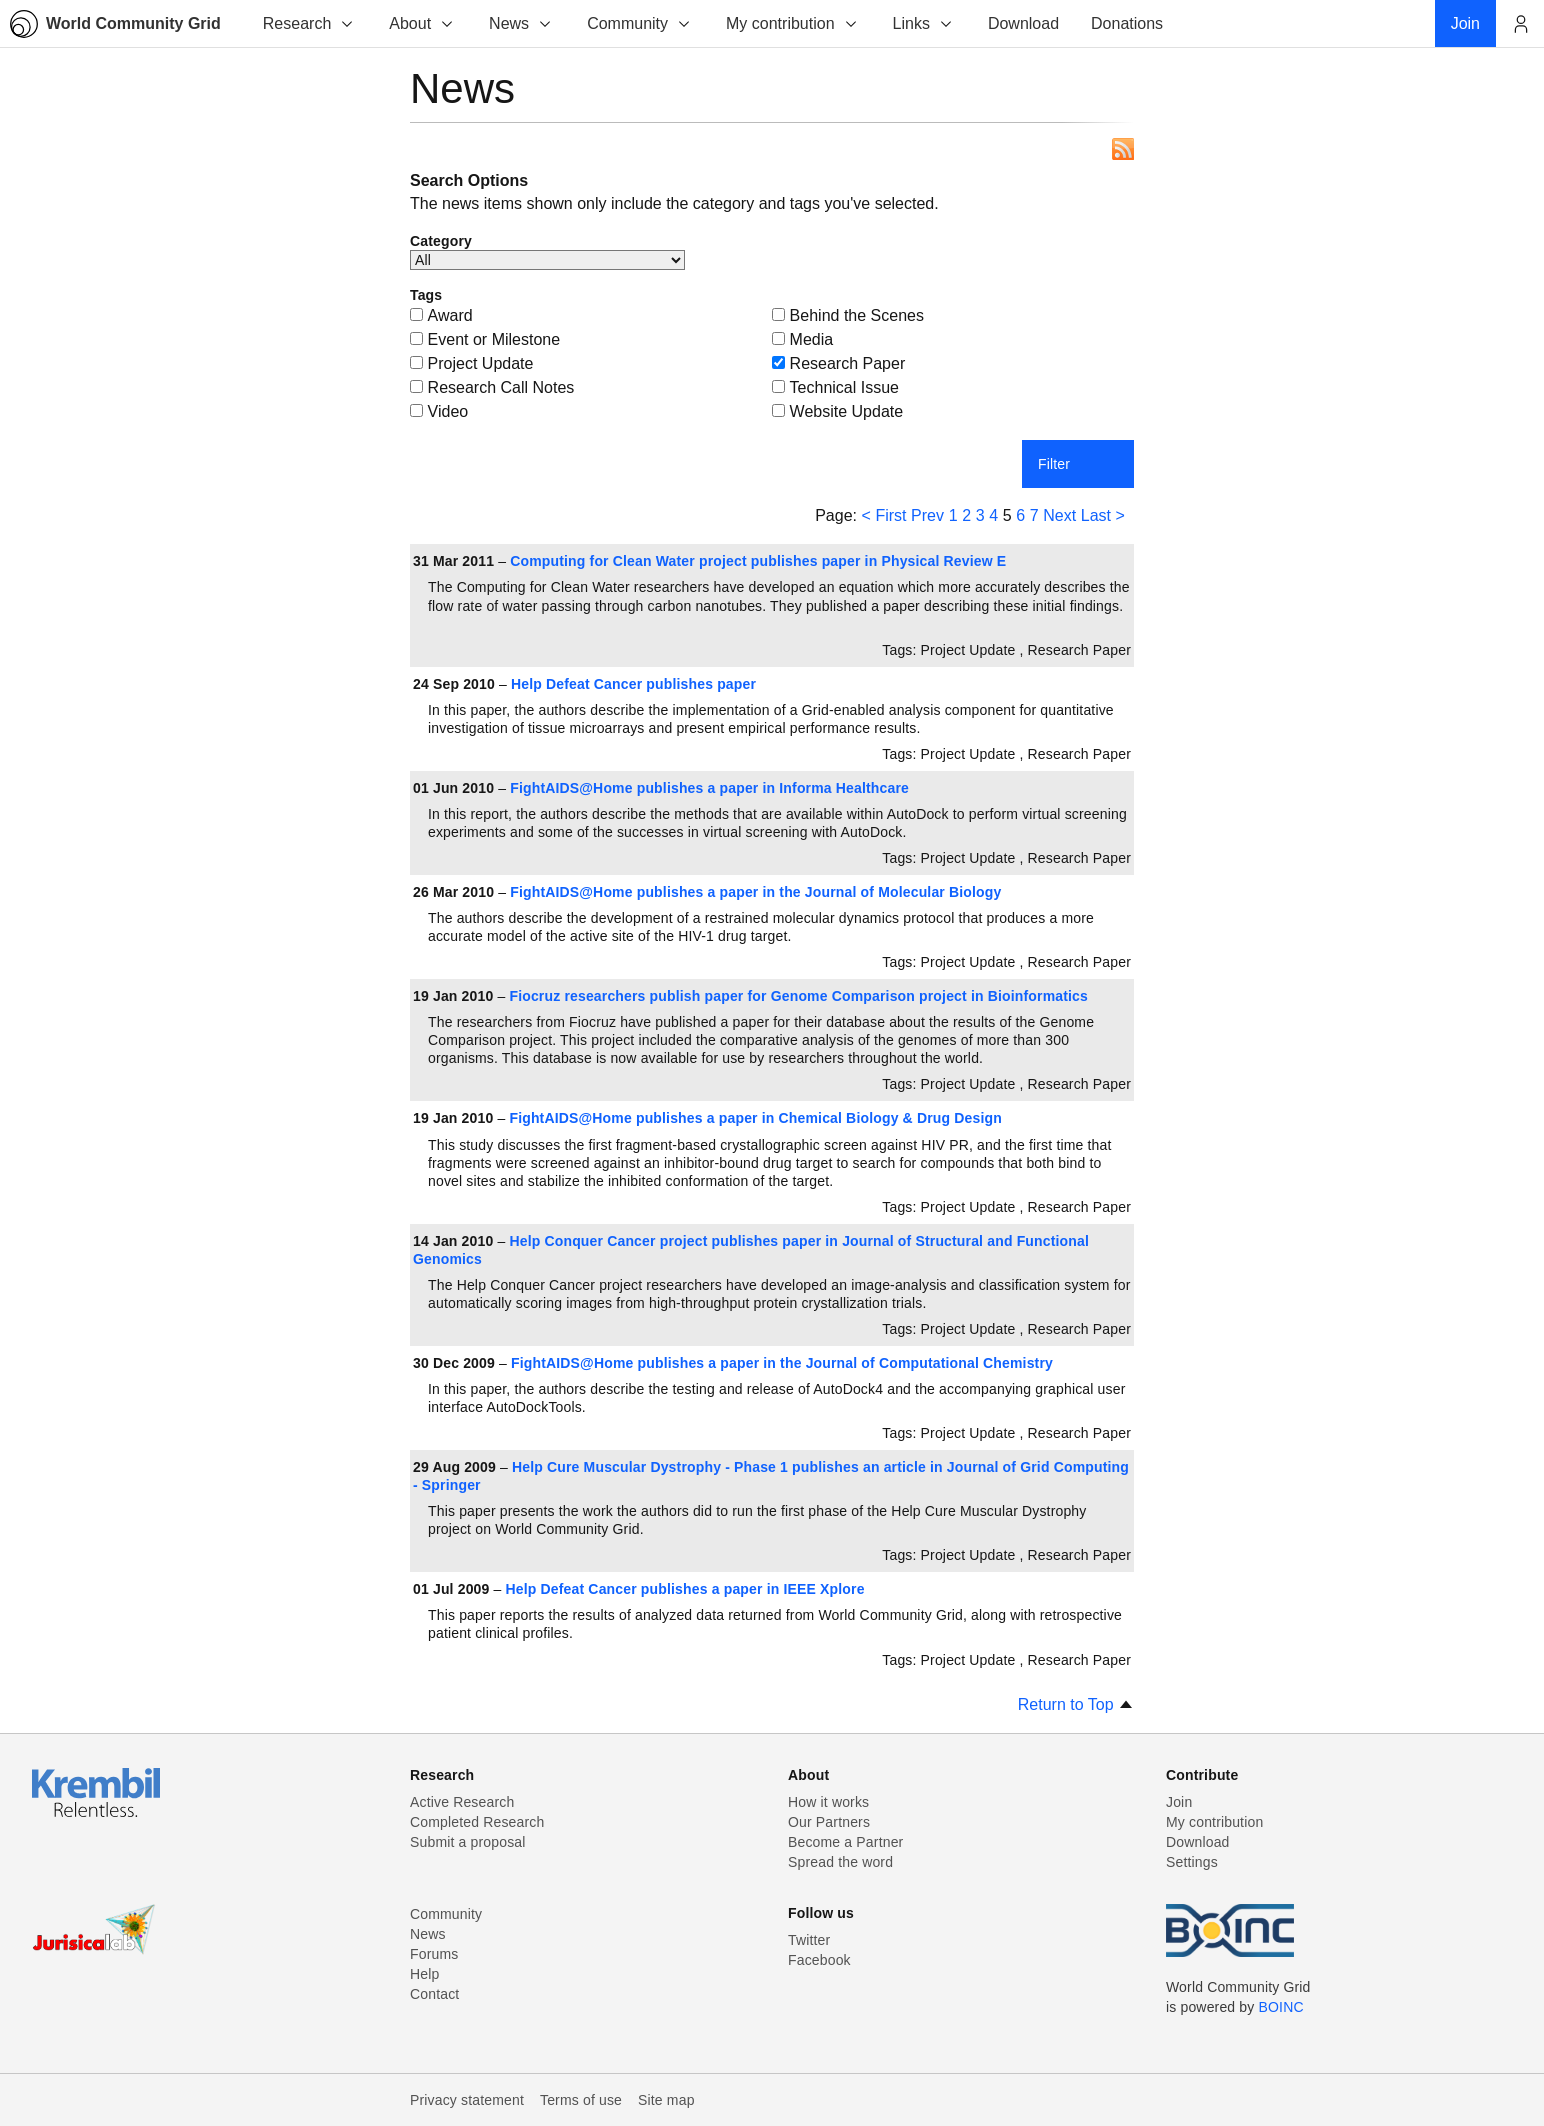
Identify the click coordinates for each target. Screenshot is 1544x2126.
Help (424, 1974)
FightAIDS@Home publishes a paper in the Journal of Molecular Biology (755, 892)
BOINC (1281, 2007)
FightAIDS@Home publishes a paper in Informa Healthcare (709, 788)
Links (923, 23)
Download (1198, 1842)
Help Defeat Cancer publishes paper (633, 684)
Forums (434, 1954)
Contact (434, 1994)
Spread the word (840, 1862)
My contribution (792, 23)
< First (884, 515)
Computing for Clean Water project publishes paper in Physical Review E (758, 561)
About (422, 23)
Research (309, 23)
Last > (1103, 515)
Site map (666, 2100)
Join (1179, 1802)
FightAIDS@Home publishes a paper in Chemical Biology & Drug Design (755, 1118)
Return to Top (1076, 1704)
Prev (927, 515)
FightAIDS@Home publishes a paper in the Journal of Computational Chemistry (782, 1363)
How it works (828, 1802)
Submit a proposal (468, 1842)
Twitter (809, 1940)
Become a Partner (845, 1842)
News (521, 23)
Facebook (819, 1960)
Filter (1054, 464)
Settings (1192, 1862)
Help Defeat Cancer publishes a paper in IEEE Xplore (685, 1589)
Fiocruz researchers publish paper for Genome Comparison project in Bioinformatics (798, 996)
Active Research (462, 1802)
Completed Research (477, 1822)
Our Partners (829, 1822)
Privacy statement (467, 2100)
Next (1059, 515)
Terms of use (581, 2100)
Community (639, 23)
